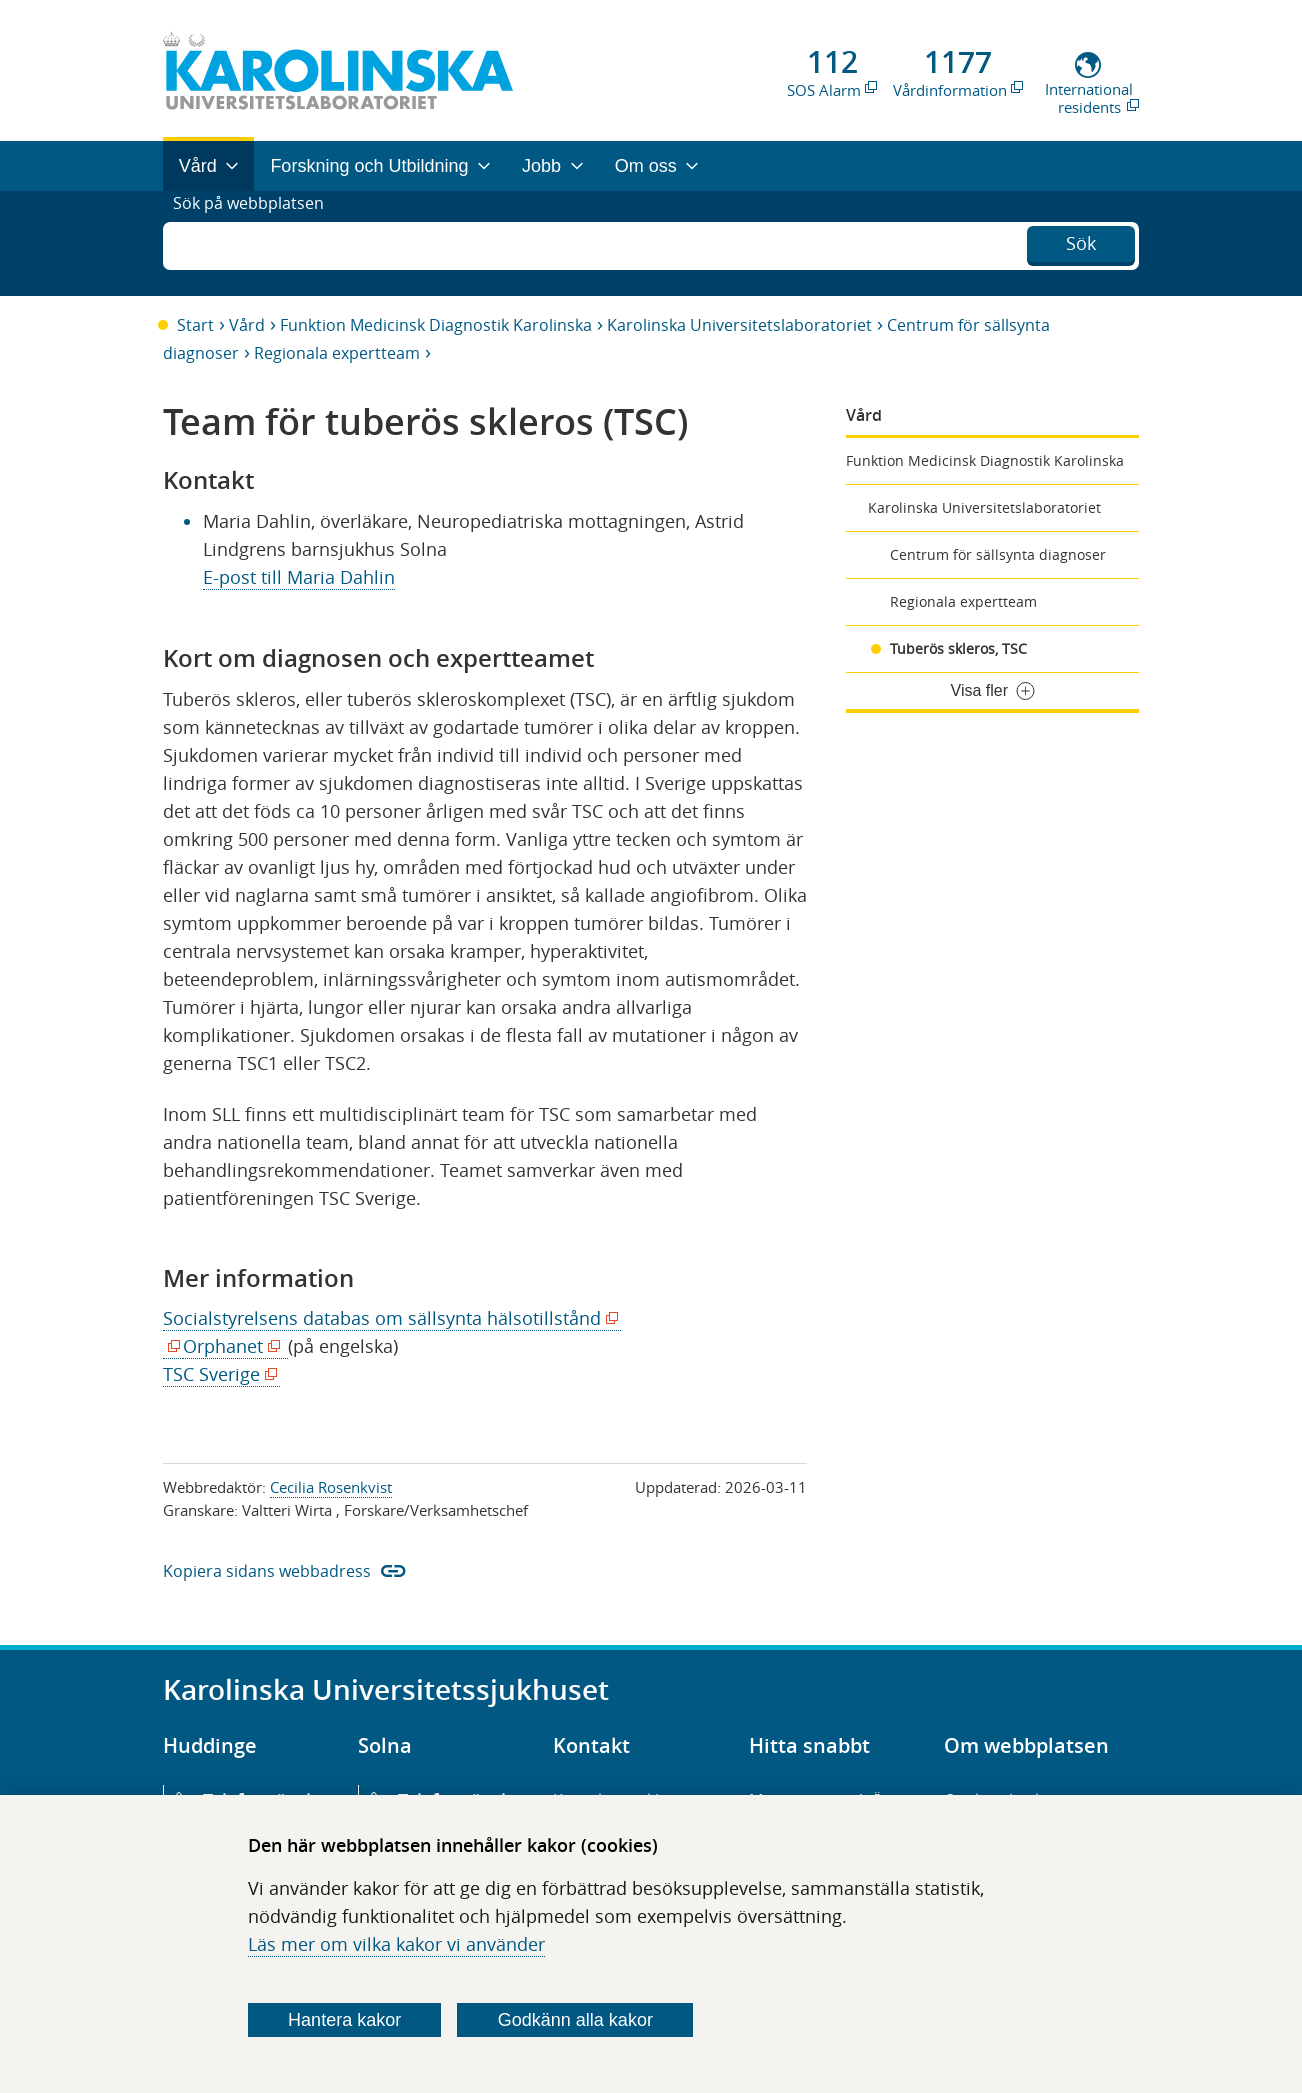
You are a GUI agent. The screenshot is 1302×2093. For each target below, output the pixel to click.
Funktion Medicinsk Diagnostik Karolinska (436, 325)
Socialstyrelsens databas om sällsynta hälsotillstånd (387, 1318)
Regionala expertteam (337, 353)
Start (195, 325)
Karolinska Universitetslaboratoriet (739, 325)
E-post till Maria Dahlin (299, 577)
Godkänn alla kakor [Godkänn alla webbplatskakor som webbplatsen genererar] (575, 2020)
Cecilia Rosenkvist (331, 1487)
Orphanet (228, 1346)
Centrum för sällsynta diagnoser (998, 554)
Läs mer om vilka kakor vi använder (396, 1944)
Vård (247, 325)
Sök (1081, 241)
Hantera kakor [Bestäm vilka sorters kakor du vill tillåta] (344, 2020)
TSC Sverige (216, 1374)
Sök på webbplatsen (257, 243)
